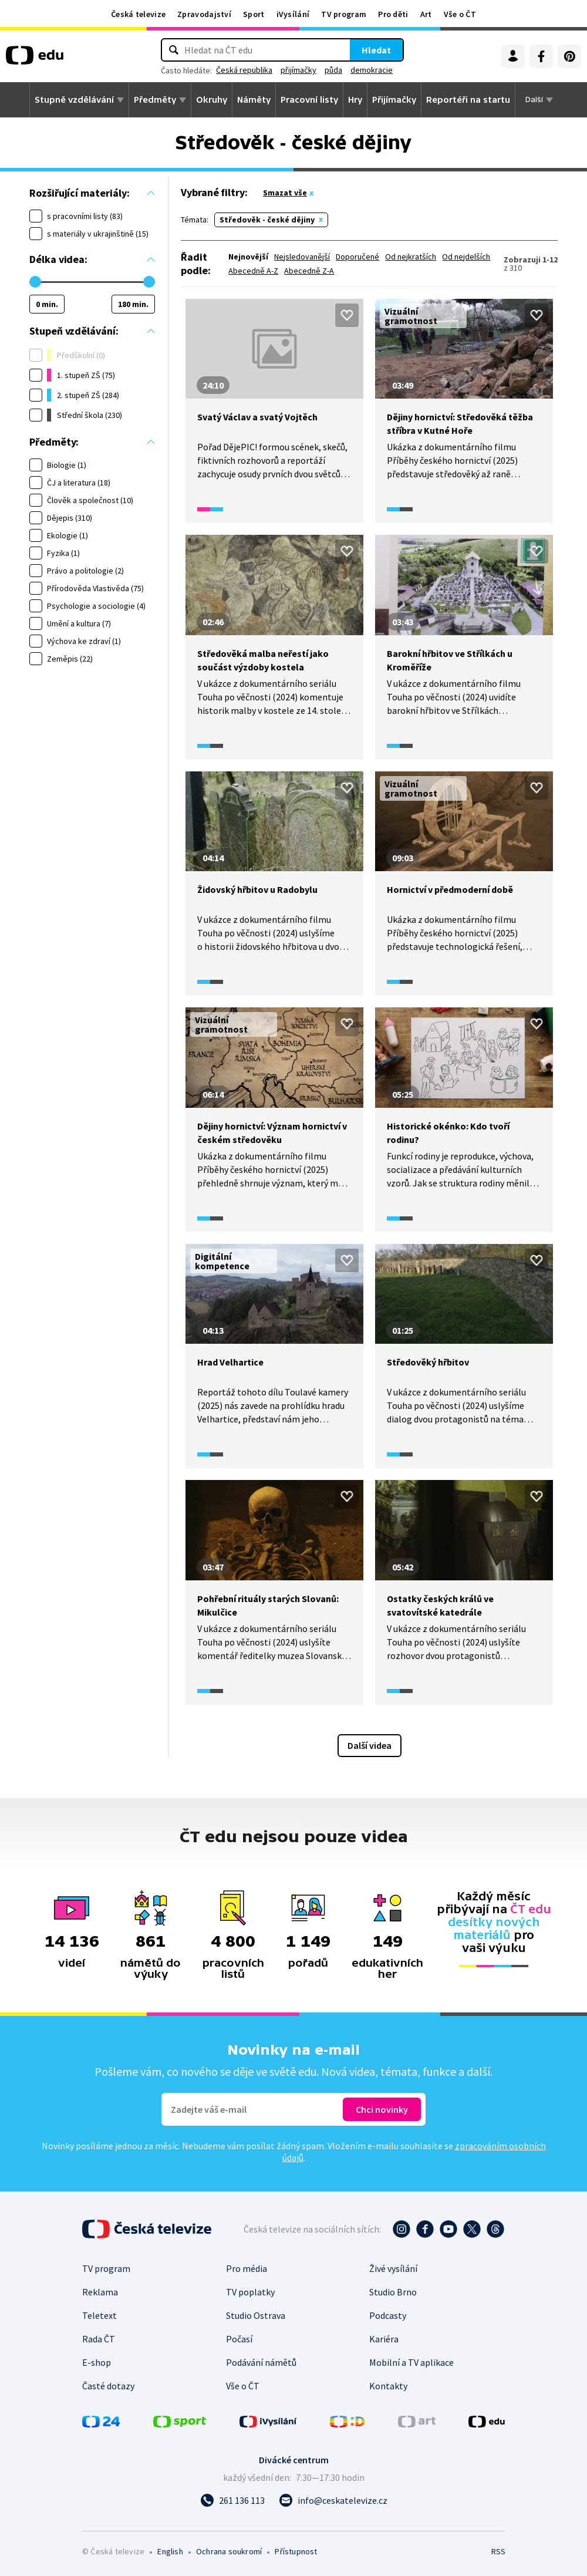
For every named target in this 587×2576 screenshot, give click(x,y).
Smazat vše (285, 192)
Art (426, 14)
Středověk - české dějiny (267, 219)
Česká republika (244, 70)
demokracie (371, 70)
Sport (254, 14)
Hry (355, 99)
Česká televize (138, 14)
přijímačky (298, 70)
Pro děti (393, 14)
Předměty (155, 99)
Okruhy (211, 99)
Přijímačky (394, 99)
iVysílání (293, 14)
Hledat (376, 50)
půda (333, 70)
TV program (343, 14)
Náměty (254, 99)
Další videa (370, 1745)
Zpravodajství (204, 14)
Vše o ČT (460, 14)
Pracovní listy (309, 99)
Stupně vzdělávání (74, 99)
